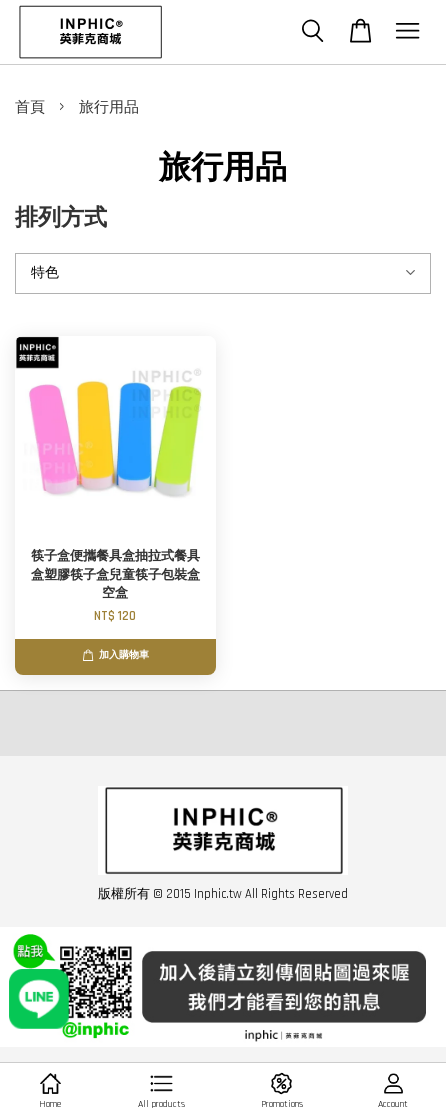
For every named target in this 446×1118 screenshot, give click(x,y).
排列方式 (61, 218)
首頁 (30, 107)
